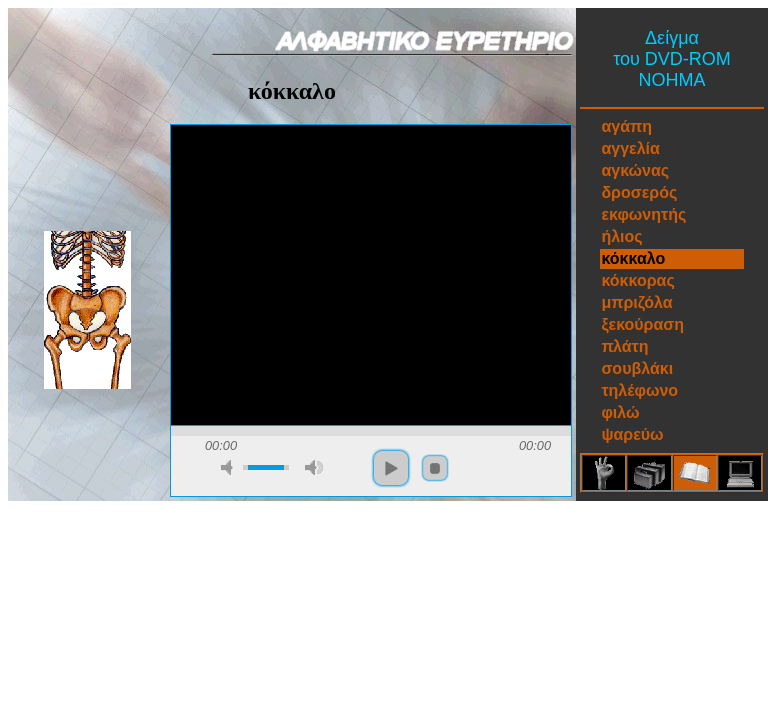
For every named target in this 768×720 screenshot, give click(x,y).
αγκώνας (635, 170)
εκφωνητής (643, 214)
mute (230, 467)
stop (435, 468)
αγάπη (626, 126)
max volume (314, 467)
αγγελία (630, 148)
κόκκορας (637, 280)
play (391, 468)
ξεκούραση (642, 324)
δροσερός (639, 192)
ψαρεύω (632, 434)
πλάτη (624, 346)
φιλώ (620, 412)
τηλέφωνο (639, 390)
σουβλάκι (637, 368)
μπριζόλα (636, 302)
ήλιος (621, 236)
